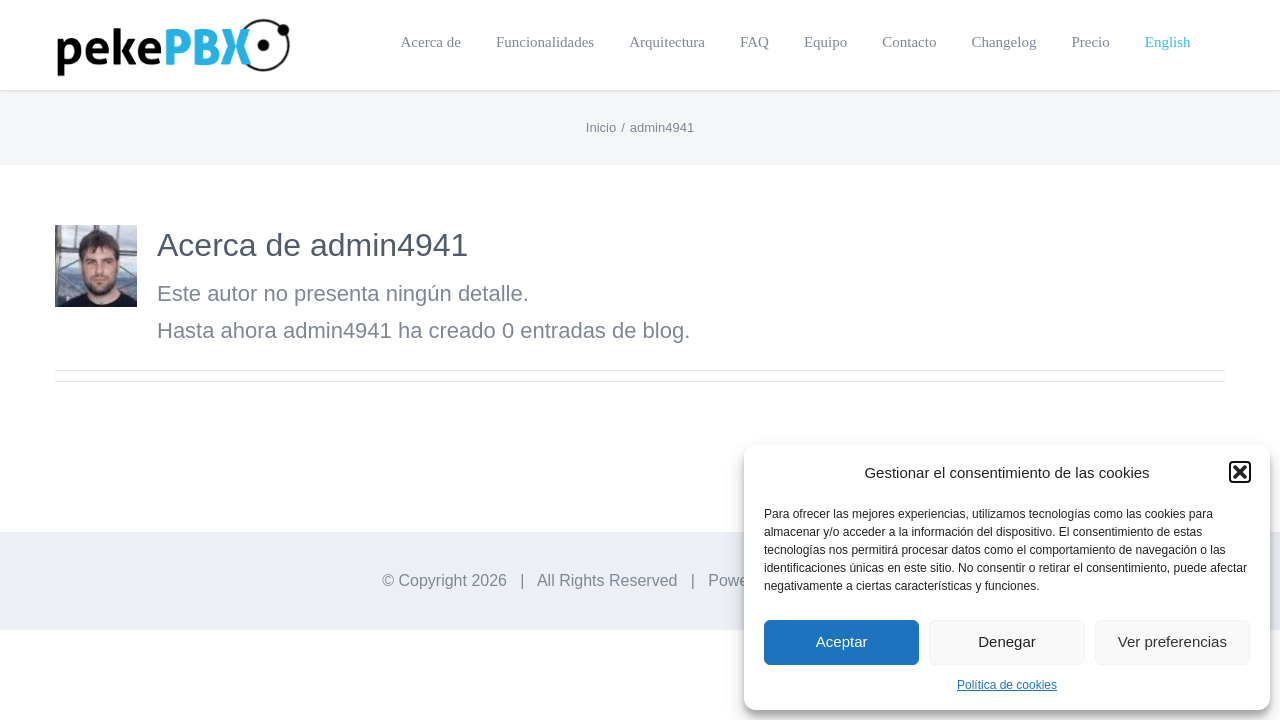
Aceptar (842, 641)
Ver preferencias (1172, 641)
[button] (1240, 472)
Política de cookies (1007, 685)
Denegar (1007, 641)
